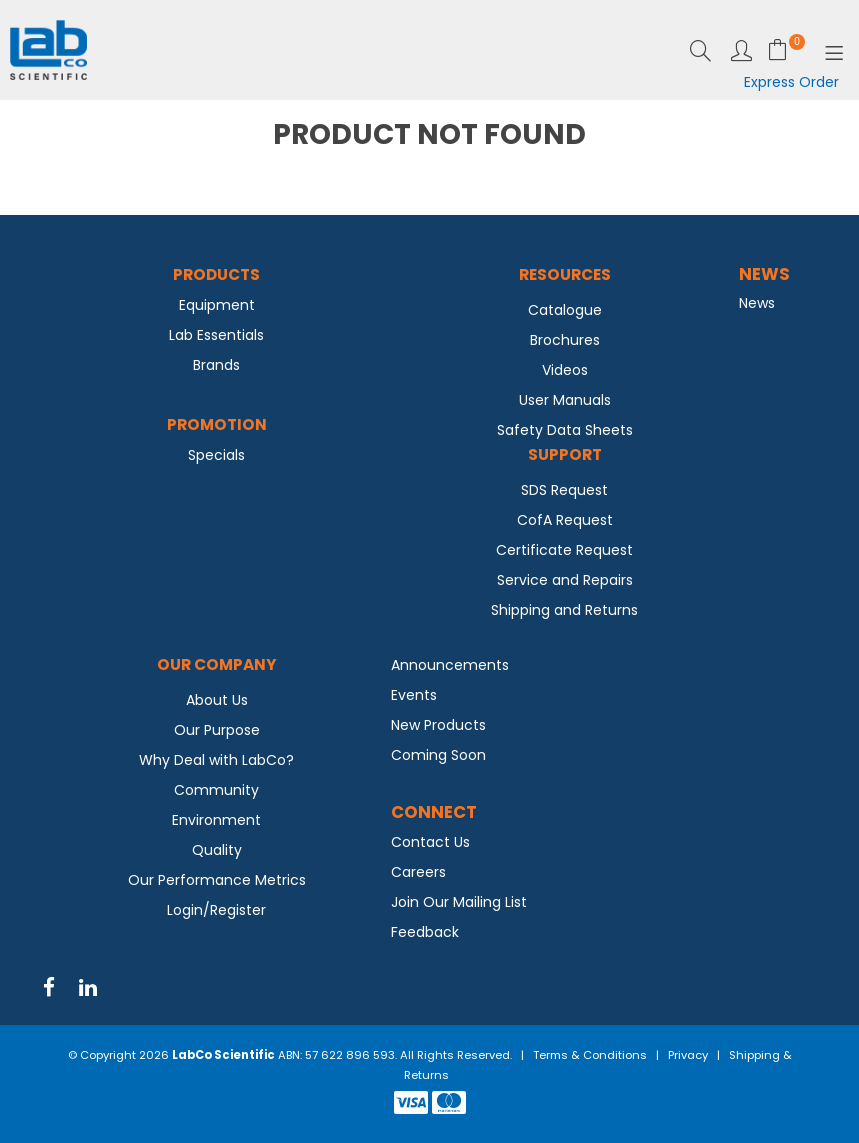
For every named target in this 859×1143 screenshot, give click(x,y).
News (757, 303)
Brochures (565, 340)
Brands (216, 365)
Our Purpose (217, 730)
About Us (217, 700)
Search (700, 50)
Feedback (425, 932)
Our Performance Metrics (217, 880)
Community (216, 790)
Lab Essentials (216, 335)
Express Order (791, 82)
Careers (418, 872)
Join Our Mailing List (459, 902)
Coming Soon (438, 755)
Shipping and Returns (564, 610)
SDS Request (564, 490)
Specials (216, 455)
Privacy (688, 1055)
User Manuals (565, 400)
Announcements (450, 665)
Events (414, 695)
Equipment (217, 305)
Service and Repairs (565, 580)
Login (741, 50)
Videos (565, 370)
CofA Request (565, 520)
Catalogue (565, 310)
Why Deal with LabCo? (216, 760)
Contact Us (430, 842)
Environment (216, 820)
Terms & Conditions (590, 1055)
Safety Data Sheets (565, 430)
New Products (438, 725)
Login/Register (216, 910)
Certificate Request (564, 550)
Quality (217, 850)
